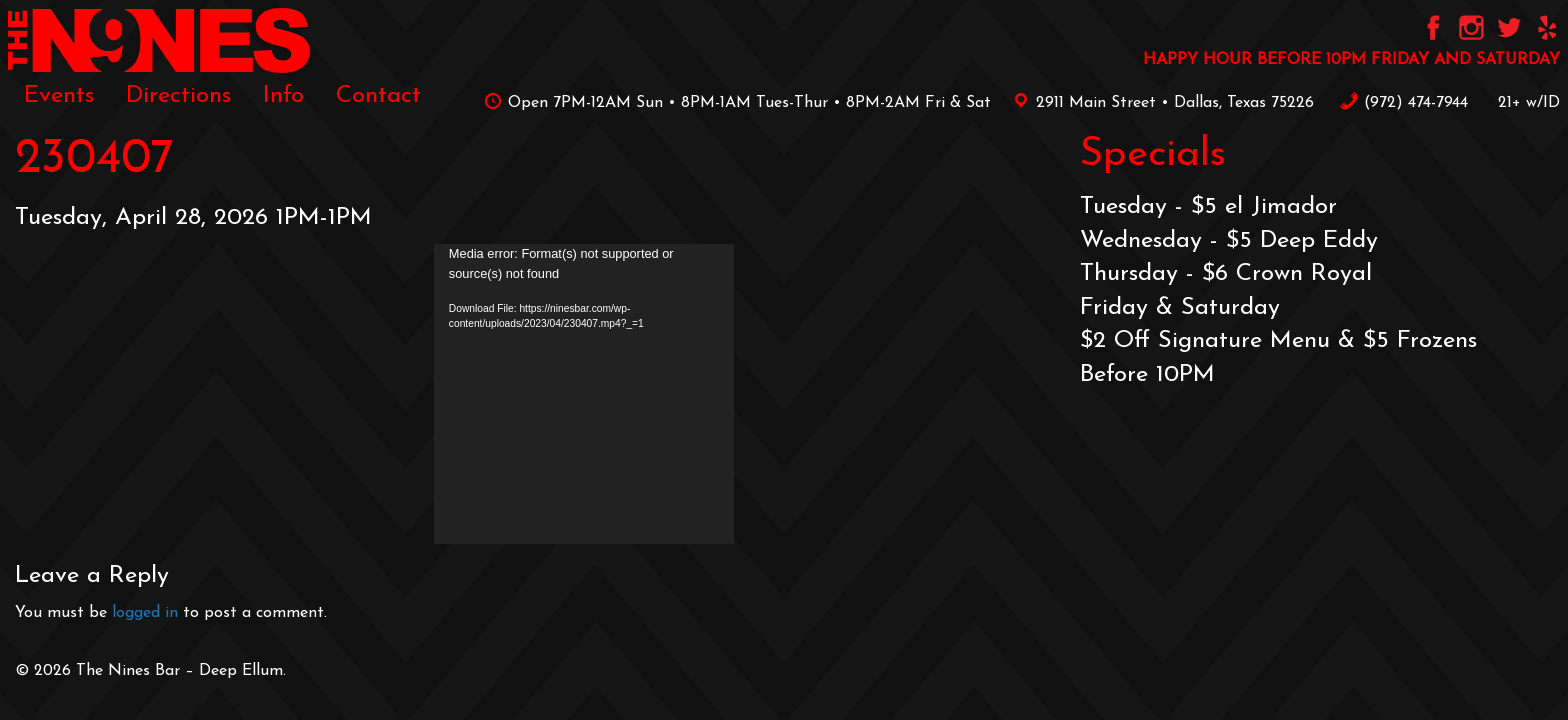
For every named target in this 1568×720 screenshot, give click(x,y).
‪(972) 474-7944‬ (1403, 103)
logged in (145, 613)
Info (283, 96)
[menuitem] (59, 96)
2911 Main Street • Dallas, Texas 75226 (1160, 103)
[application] (584, 394)
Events (59, 96)
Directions (178, 96)
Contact (378, 96)
